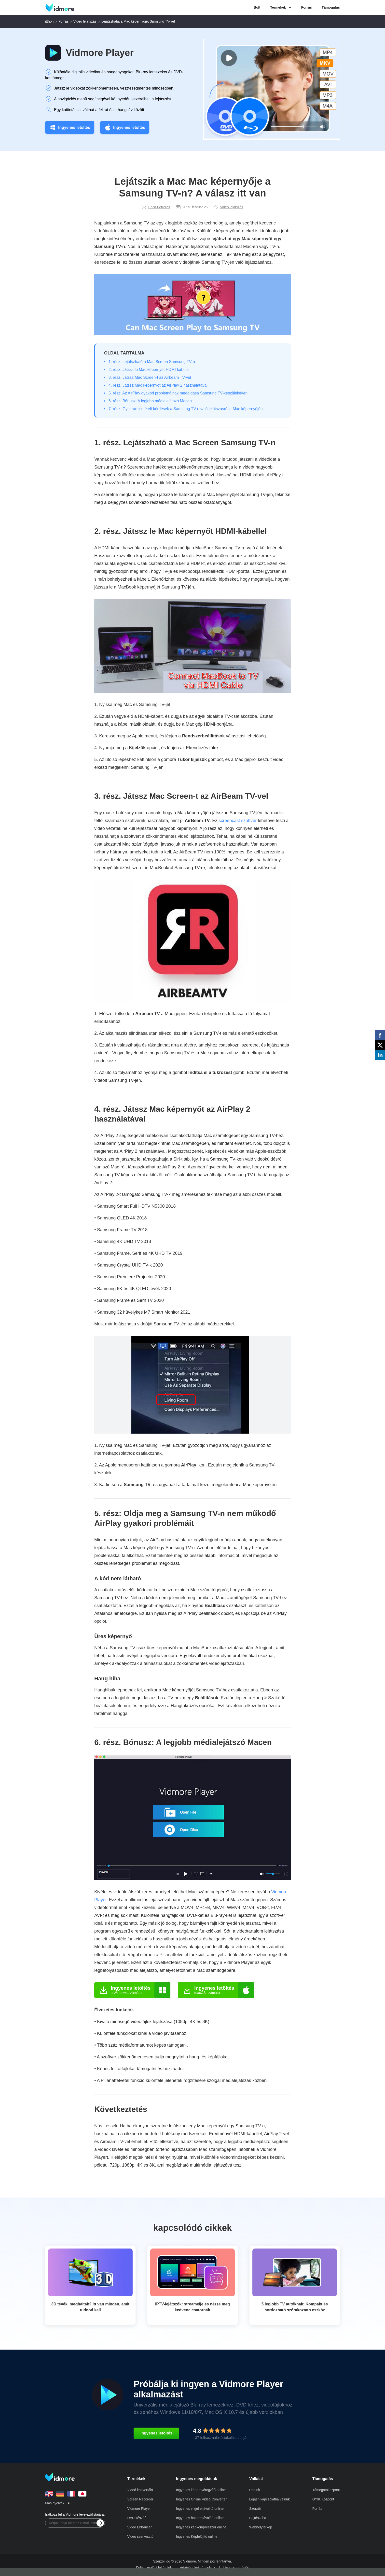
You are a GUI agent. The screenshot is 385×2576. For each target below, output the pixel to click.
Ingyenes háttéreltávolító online (200, 2518)
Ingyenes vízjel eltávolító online (200, 2509)
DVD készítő (137, 2518)
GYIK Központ (323, 2499)
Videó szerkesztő (140, 2536)
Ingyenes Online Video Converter (201, 2499)
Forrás (306, 7)
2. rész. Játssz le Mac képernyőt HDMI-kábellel (149, 369)
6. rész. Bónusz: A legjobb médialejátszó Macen (150, 401)
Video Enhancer (139, 2527)
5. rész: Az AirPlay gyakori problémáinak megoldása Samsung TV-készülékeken (178, 393)
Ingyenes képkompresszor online (201, 2527)
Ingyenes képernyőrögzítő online (201, 2490)
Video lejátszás (84, 21)
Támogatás (331, 7)
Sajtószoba (257, 2518)
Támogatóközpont (326, 2490)
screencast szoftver (238, 820)
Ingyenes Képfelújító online (196, 2536)
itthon (49, 21)
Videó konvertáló (140, 2490)
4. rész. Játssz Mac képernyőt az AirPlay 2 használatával (158, 385)
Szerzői (255, 2509)
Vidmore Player (100, 53)
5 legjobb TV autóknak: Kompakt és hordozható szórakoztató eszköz (294, 2307)
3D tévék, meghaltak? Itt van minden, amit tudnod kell (90, 2307)
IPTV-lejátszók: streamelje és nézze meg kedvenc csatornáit (192, 2307)
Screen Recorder (140, 2499)
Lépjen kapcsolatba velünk (269, 2499)
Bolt (257, 7)
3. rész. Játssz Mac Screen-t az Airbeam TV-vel (150, 377)
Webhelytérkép (260, 2527)
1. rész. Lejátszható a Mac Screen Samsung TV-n (152, 362)
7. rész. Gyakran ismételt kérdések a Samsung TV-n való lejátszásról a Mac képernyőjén (186, 409)
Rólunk (254, 2490)
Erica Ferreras (156, 207)
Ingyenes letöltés (69, 127)
